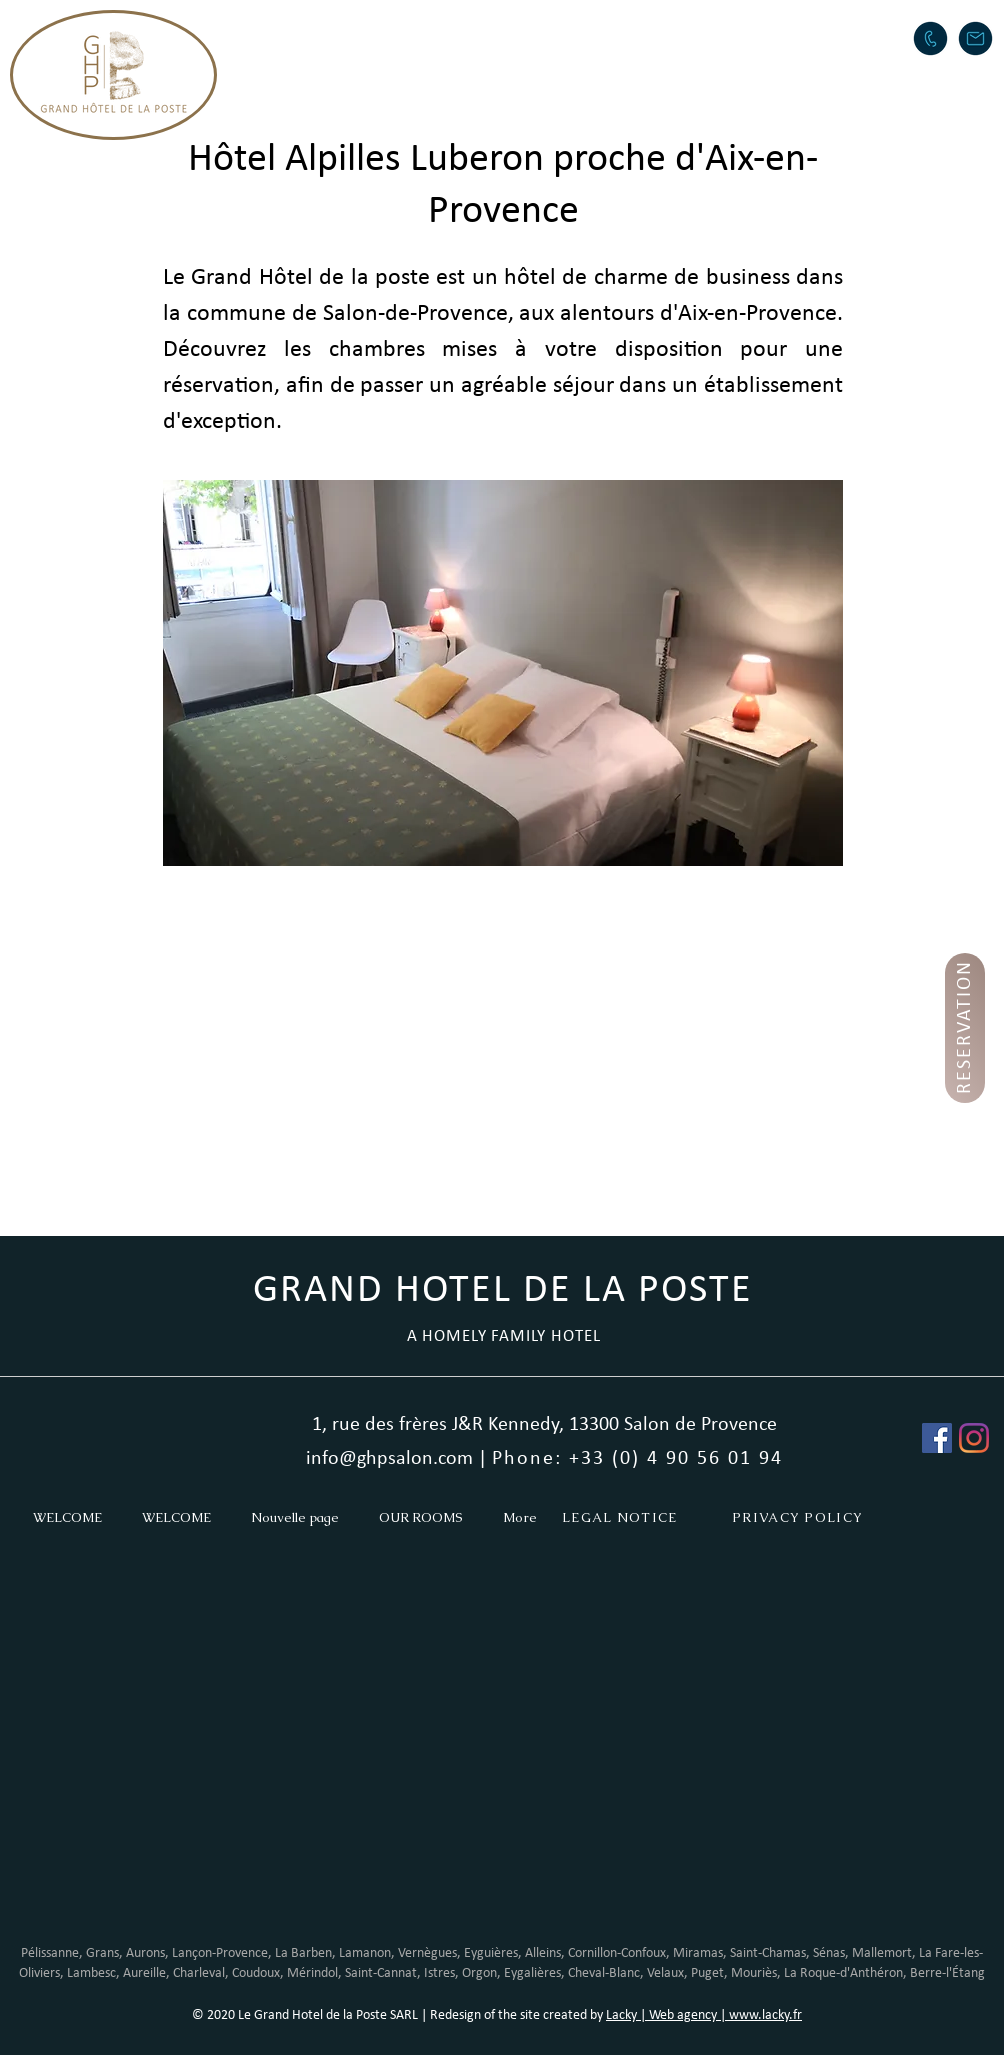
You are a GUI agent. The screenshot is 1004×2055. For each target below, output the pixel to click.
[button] (478, 36)
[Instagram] (974, 1438)
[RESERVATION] (965, 1028)
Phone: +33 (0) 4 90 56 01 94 (637, 1459)
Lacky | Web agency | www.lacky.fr (704, 2015)
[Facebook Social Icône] (937, 1438)
